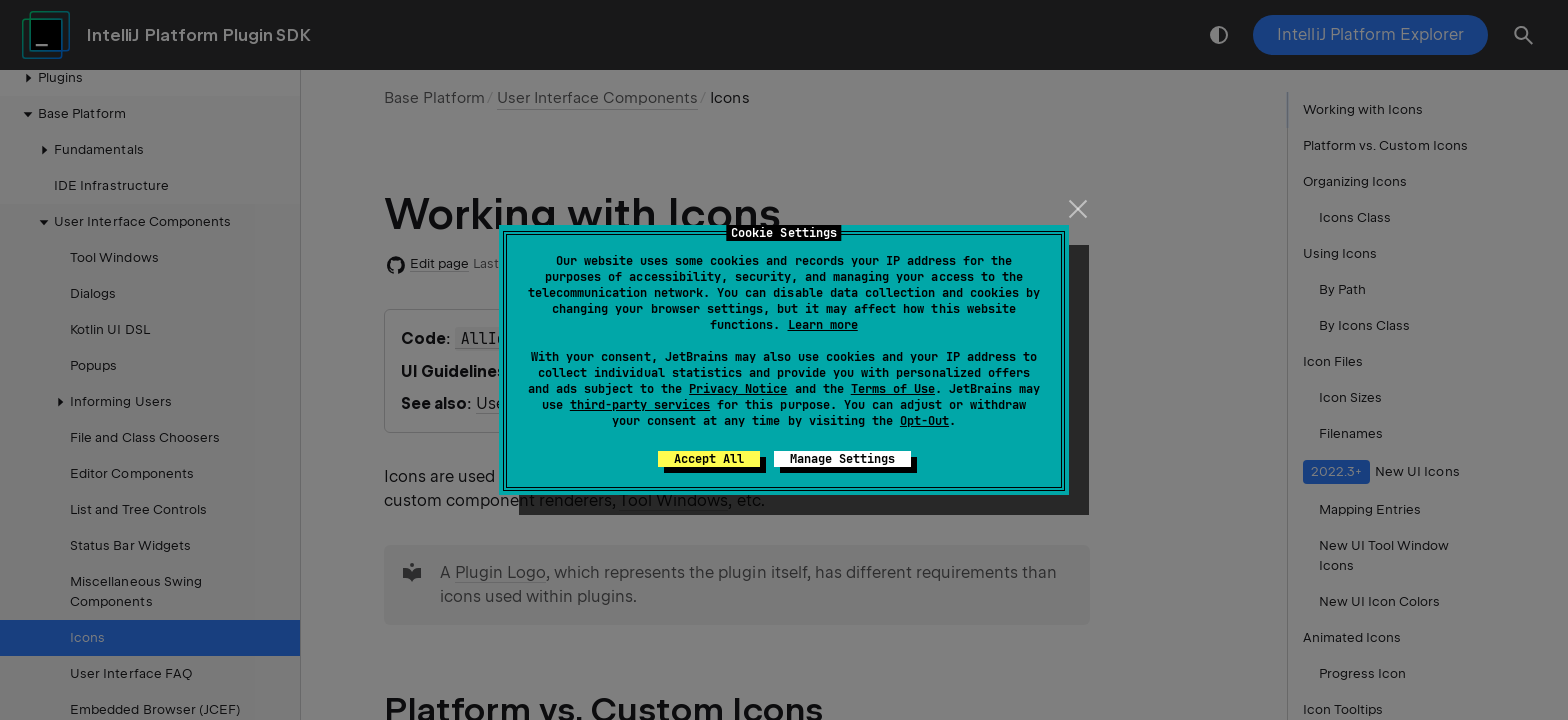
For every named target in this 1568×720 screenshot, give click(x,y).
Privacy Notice (738, 389)
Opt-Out (924, 421)
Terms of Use (893, 389)
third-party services (640, 405)
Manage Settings (842, 459)
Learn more (823, 325)
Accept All (709, 459)
